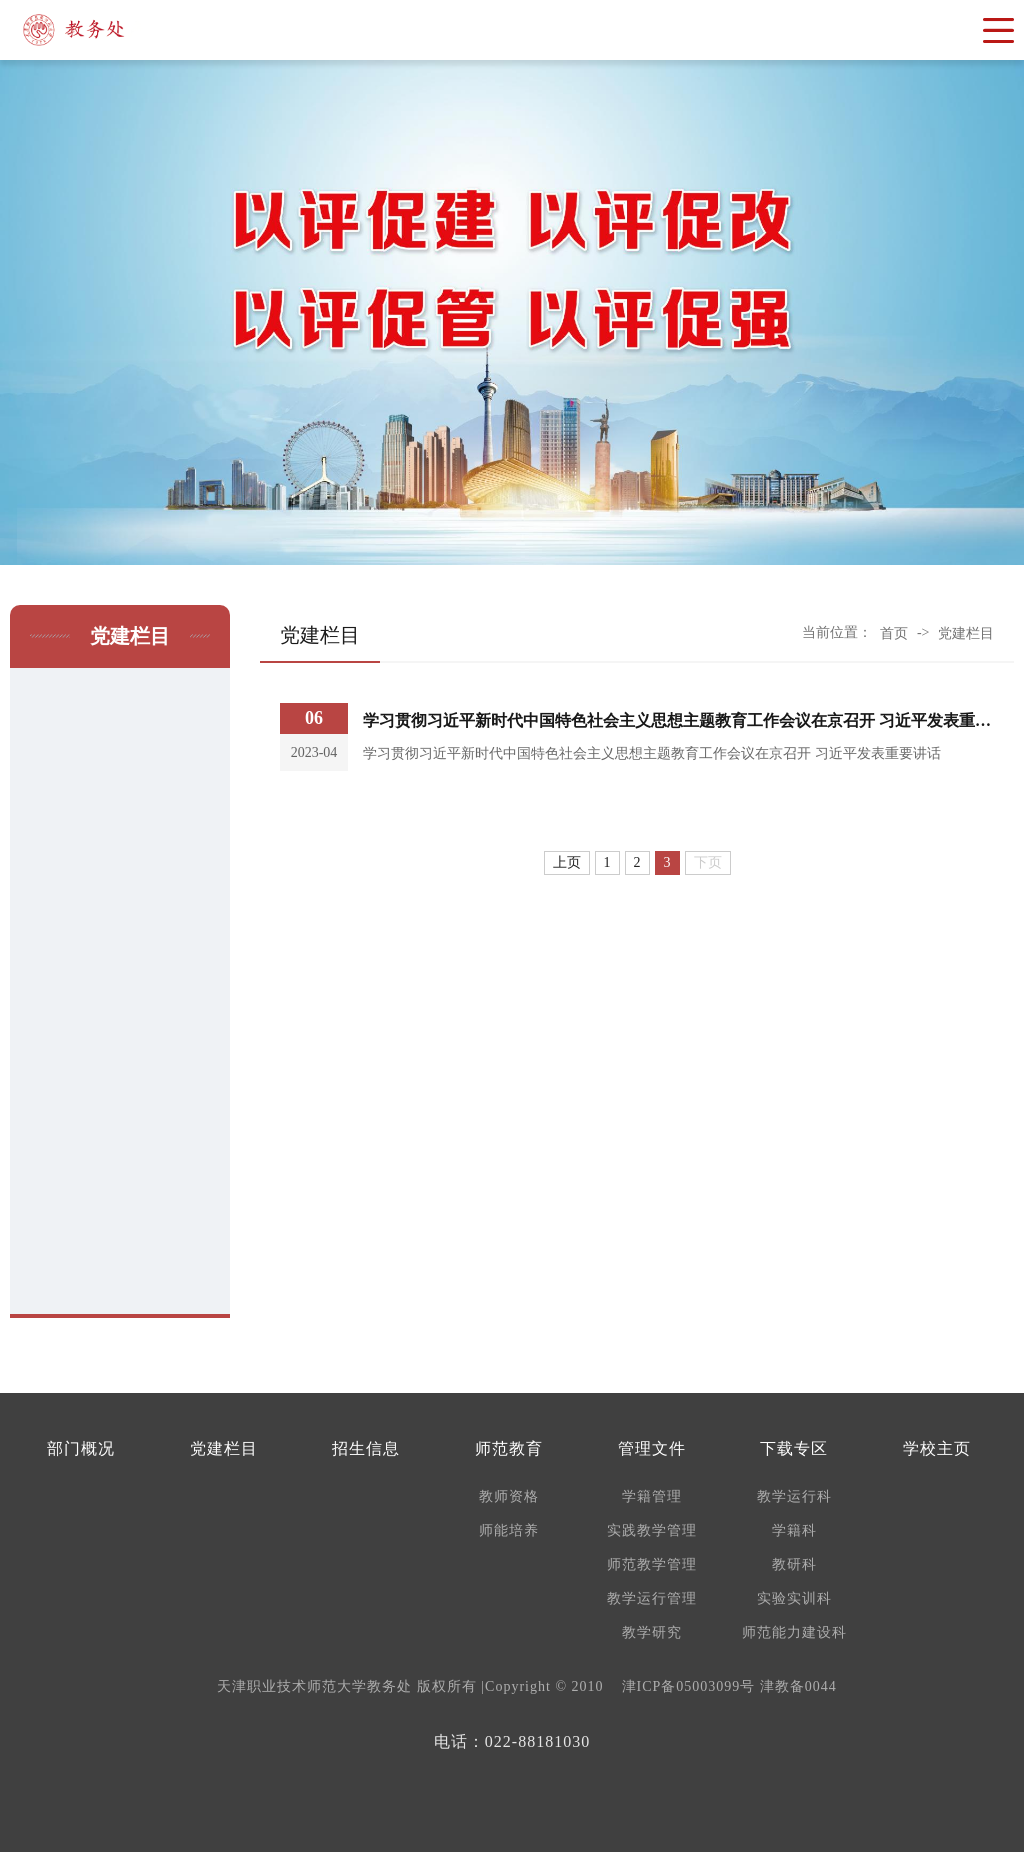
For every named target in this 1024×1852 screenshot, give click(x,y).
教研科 (794, 1564)
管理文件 (652, 1448)
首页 (894, 633)
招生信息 (366, 1448)
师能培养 (509, 1530)
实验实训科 (794, 1598)
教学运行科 (794, 1496)
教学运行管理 (652, 1598)
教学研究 (652, 1632)
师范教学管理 (652, 1564)
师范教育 (509, 1448)
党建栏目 (966, 633)
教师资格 (509, 1496)
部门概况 (81, 1448)
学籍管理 (652, 1496)
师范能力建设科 (794, 1632)
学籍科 (794, 1530)
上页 (567, 862)
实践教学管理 (652, 1530)
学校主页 (937, 1448)
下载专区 (794, 1448)
